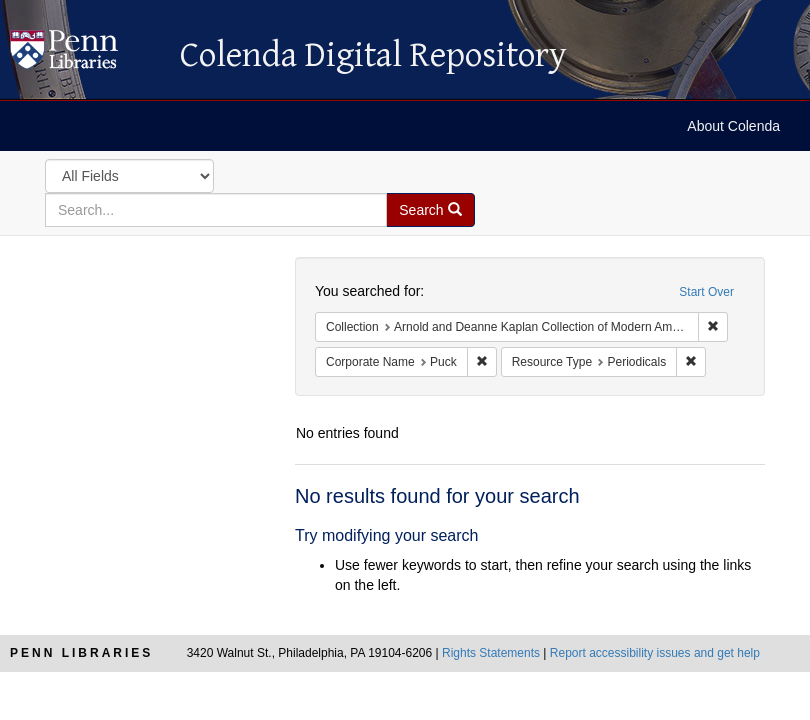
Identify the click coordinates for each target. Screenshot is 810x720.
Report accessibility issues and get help (655, 653)
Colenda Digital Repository (85, 55)
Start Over (706, 292)
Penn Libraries (81, 653)
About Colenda (733, 126)
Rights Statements (491, 653)
